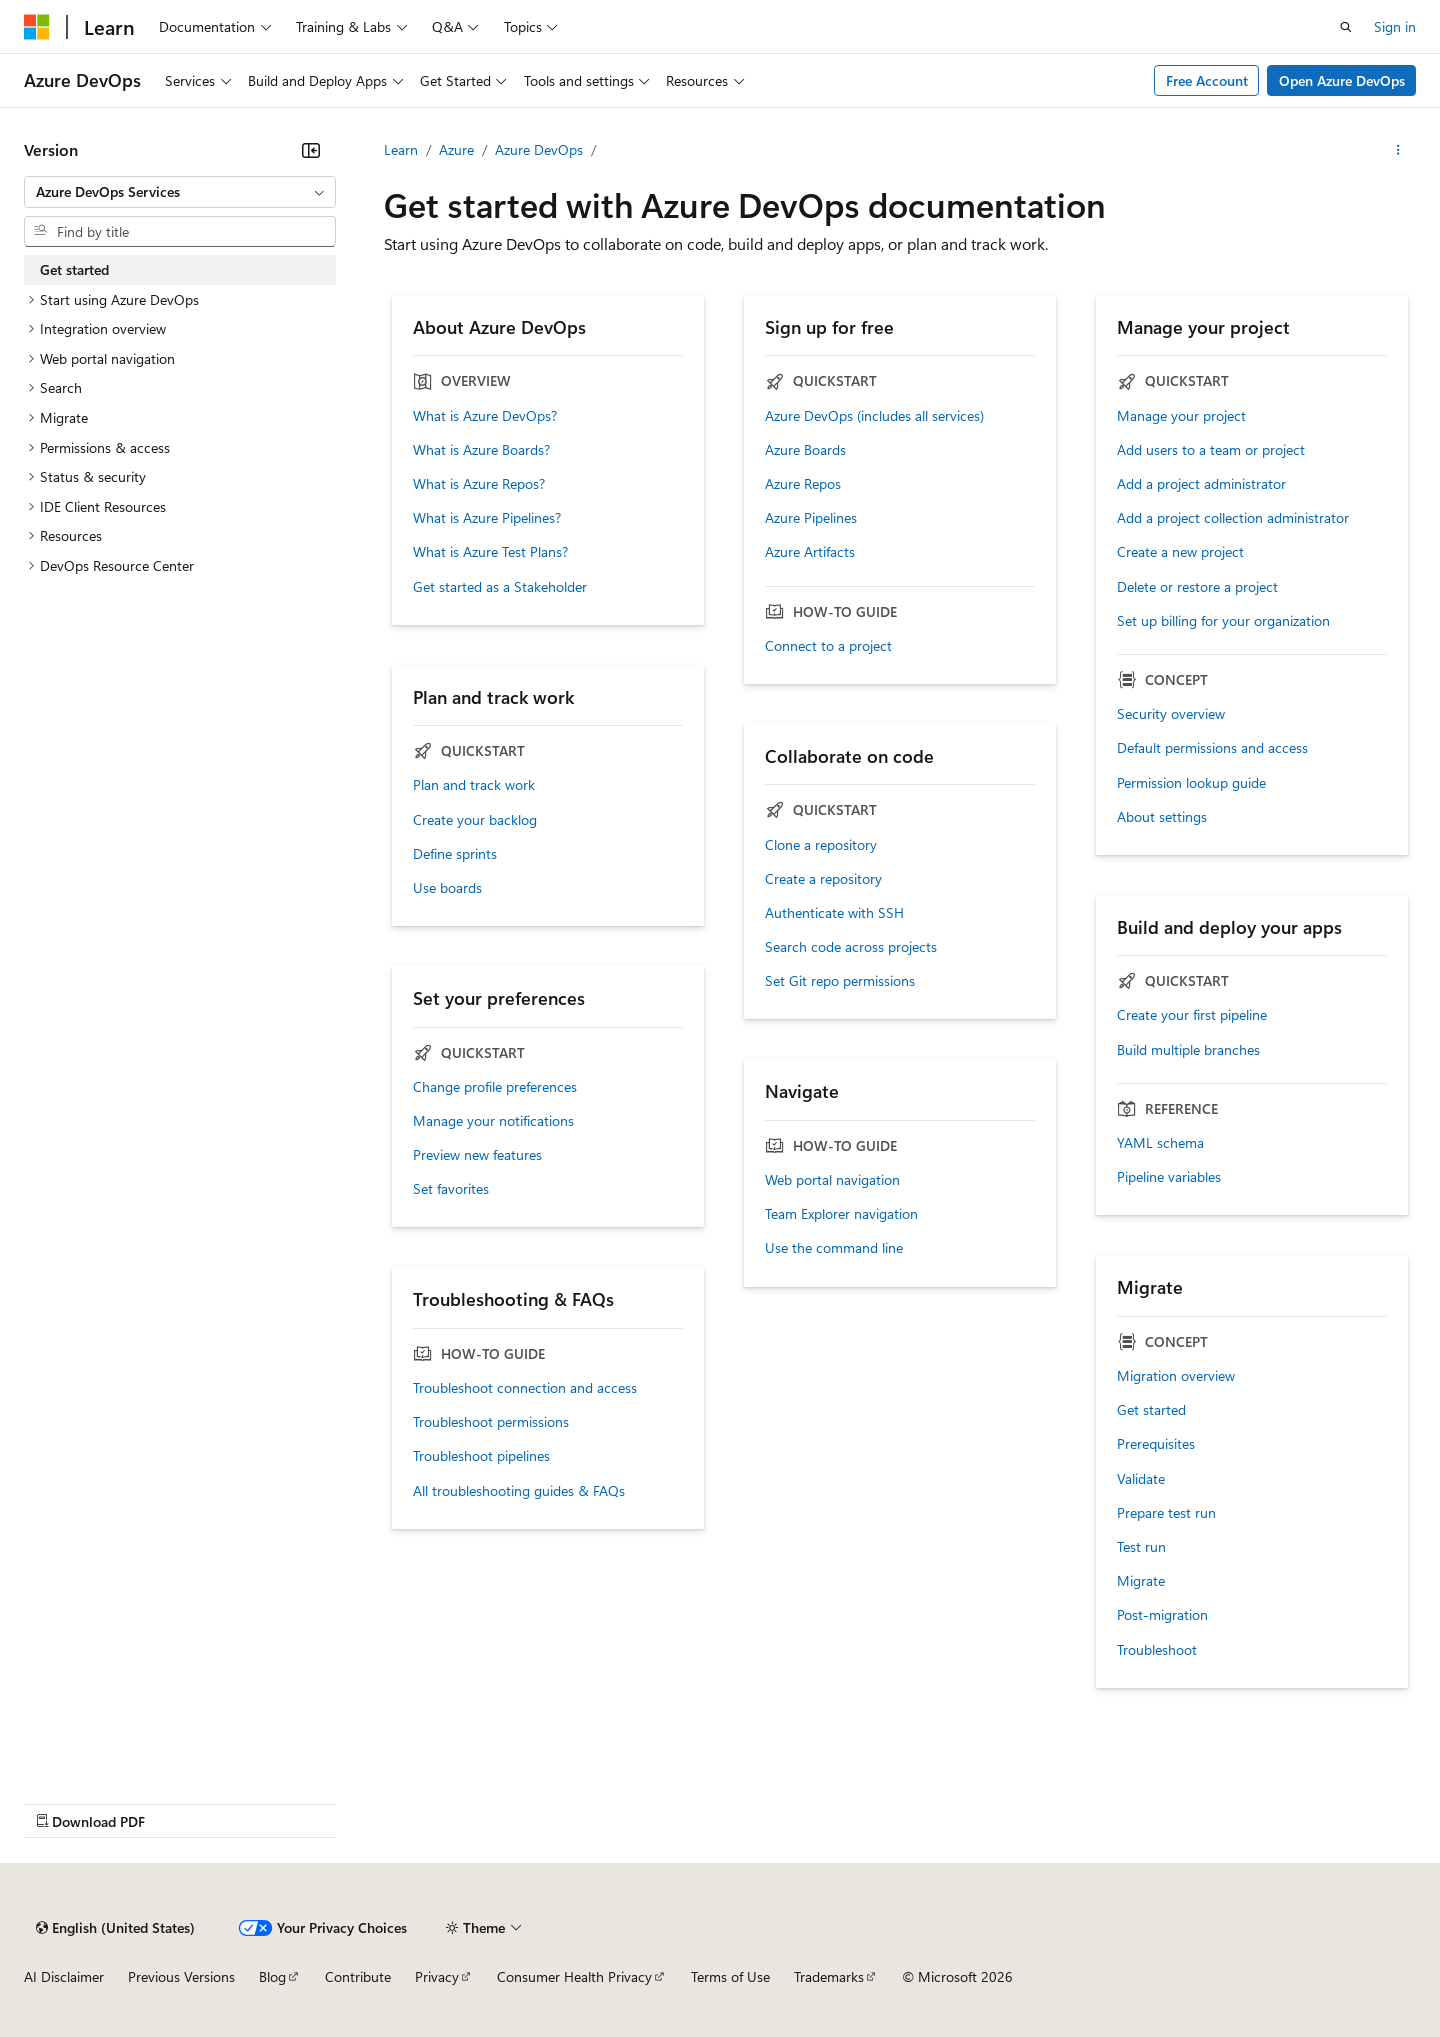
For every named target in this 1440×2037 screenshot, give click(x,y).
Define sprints (455, 854)
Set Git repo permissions (840, 981)
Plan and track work (474, 785)
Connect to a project (828, 646)
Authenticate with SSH (834, 913)
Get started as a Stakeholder (500, 587)
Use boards (447, 888)
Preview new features (477, 1155)
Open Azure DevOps (1342, 80)
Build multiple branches (1188, 1050)
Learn (401, 149)
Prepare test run (1166, 1513)
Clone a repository (821, 845)
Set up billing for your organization (1223, 621)
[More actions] (1398, 150)
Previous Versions (181, 1976)
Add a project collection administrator (1233, 518)
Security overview (1171, 714)
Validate (1141, 1479)
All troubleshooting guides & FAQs (519, 1491)
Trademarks (829, 1976)
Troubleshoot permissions (491, 1422)
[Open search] (1346, 27)
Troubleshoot (1157, 1650)
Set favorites (451, 1189)
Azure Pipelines (811, 518)
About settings (1162, 817)
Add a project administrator (1201, 484)
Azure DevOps (539, 149)
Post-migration (1162, 1615)
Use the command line (834, 1248)
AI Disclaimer (64, 1976)
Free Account (1207, 80)
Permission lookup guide (1191, 783)
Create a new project (1180, 552)
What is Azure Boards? (481, 450)
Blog (272, 1976)
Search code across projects (851, 947)
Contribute (358, 1976)
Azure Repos (803, 484)
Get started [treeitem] (74, 269)
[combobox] (180, 192)
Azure (456, 149)
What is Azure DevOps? (485, 416)
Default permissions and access (1212, 748)
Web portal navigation (832, 1180)
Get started (1151, 1410)
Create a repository (823, 879)
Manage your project (1181, 416)
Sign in (1395, 26)
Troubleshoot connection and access (525, 1388)
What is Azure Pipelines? (487, 518)
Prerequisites (1156, 1444)
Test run (1141, 1547)
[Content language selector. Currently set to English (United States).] (115, 1928)
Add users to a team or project (1211, 450)
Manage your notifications (493, 1121)
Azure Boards (805, 450)
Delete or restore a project (1197, 587)
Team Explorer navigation (841, 1214)
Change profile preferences (495, 1087)
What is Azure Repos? (479, 484)
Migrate (1141, 1581)
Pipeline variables (1169, 1177)
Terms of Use (730, 1976)
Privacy (437, 1976)
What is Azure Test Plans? (490, 552)
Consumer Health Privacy (574, 1976)
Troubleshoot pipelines (481, 1456)
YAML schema (1160, 1143)
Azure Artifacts (810, 552)
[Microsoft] (37, 27)
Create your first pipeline (1192, 1015)
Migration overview (1176, 1376)
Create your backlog (475, 820)
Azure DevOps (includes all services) (874, 416)
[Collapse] (311, 150)
